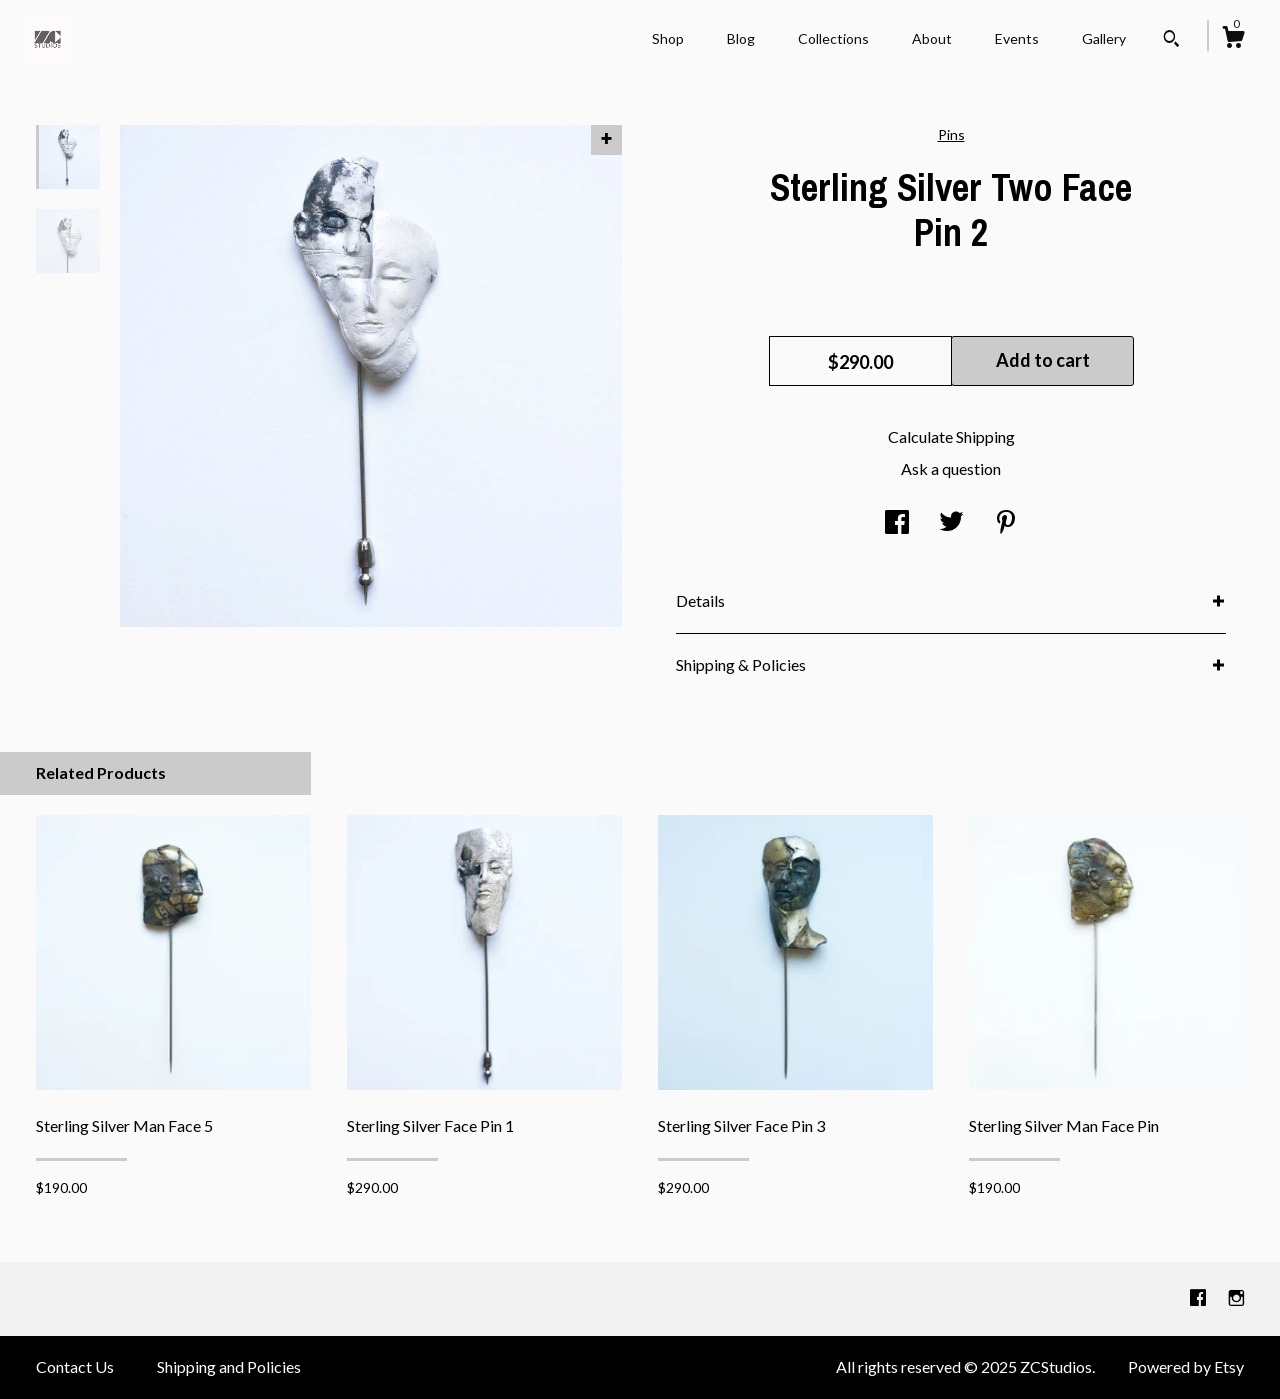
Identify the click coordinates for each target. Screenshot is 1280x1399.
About (932, 38)
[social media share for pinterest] (1006, 522)
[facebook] (1199, 1297)
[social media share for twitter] (951, 522)
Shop (668, 38)
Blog (741, 38)
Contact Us (75, 1366)
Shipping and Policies (229, 1366)
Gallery (1104, 38)
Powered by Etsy (1186, 1366)
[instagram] (1236, 1297)
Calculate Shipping (951, 436)
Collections (833, 38)
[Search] (1171, 41)
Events (1017, 38)
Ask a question (951, 468)
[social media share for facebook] (897, 522)
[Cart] (1233, 40)
